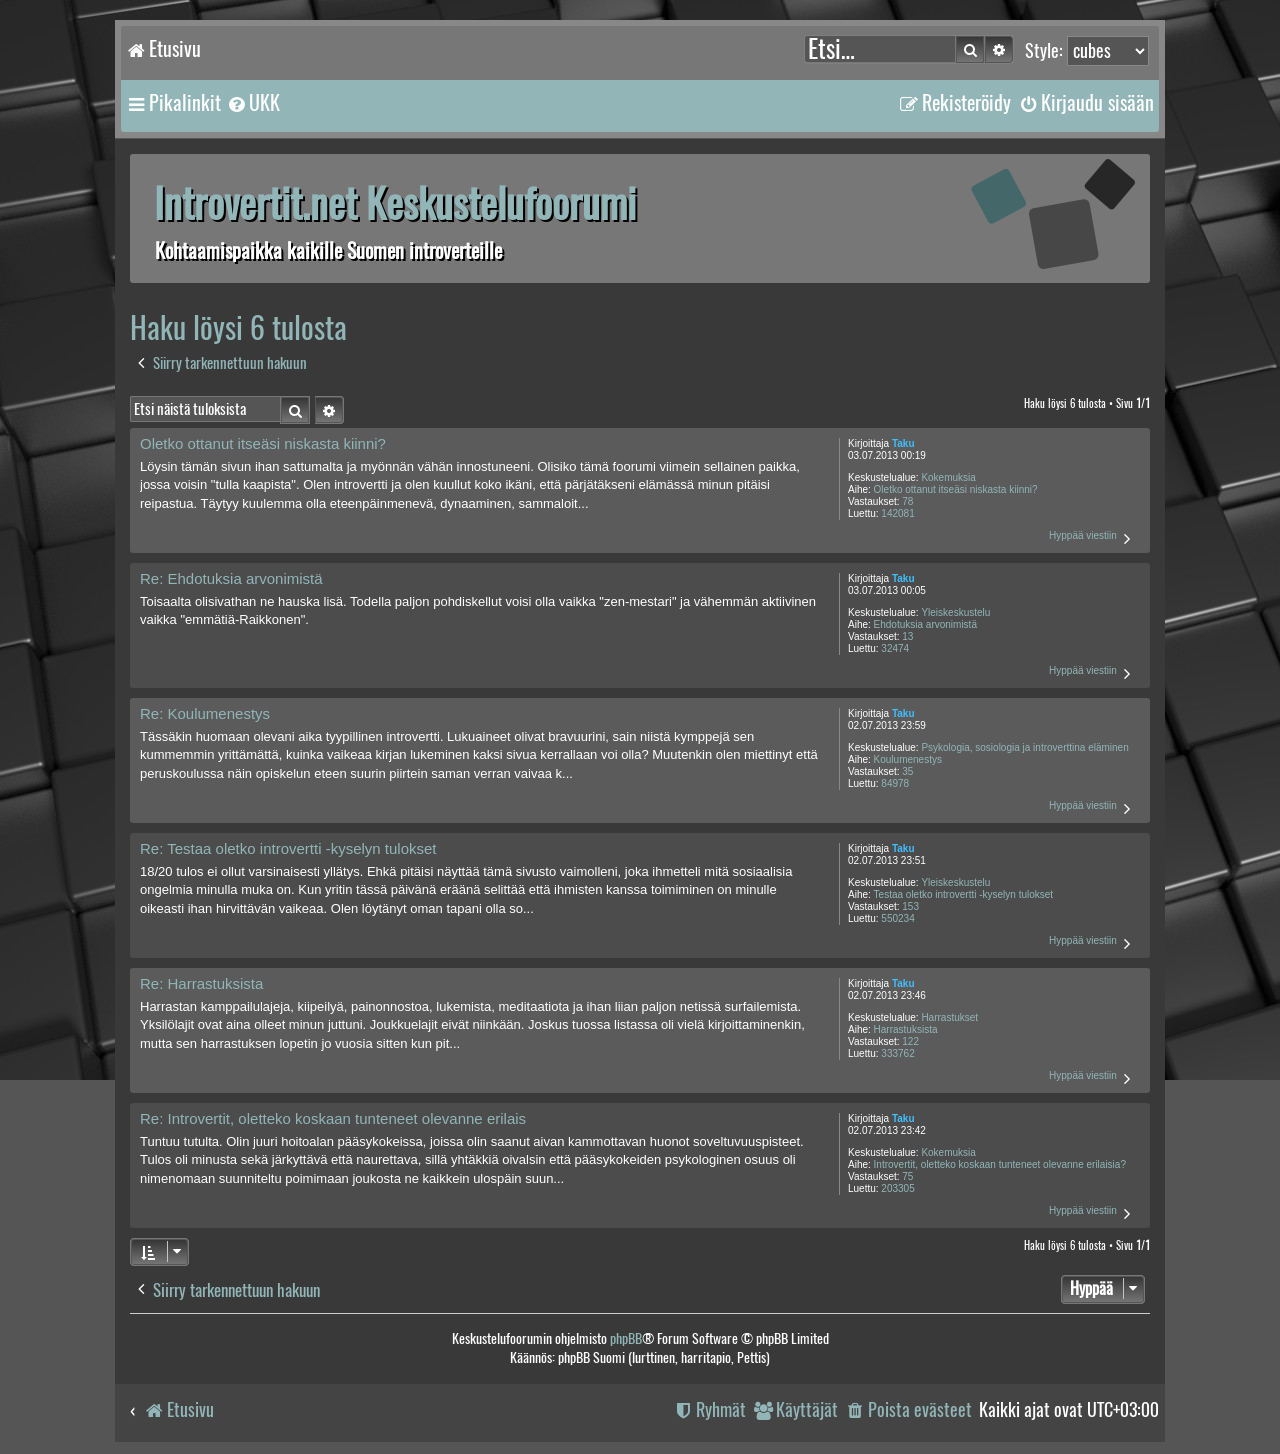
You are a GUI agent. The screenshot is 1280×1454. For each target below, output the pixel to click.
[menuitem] (253, 103)
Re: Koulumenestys (205, 713)
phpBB (626, 1338)
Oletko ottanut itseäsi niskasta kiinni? (956, 489)
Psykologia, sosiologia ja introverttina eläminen (1024, 747)
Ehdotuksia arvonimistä (925, 624)
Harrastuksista (906, 1029)
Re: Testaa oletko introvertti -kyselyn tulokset (288, 848)
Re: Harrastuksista (201, 983)
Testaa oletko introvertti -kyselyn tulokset (964, 894)
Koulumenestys (908, 759)
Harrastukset (949, 1017)
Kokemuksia (948, 477)
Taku (903, 443)
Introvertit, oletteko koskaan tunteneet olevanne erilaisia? (1000, 1164)
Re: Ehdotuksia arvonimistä (231, 578)
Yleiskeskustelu (955, 612)
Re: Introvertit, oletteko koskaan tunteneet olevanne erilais (333, 1118)
